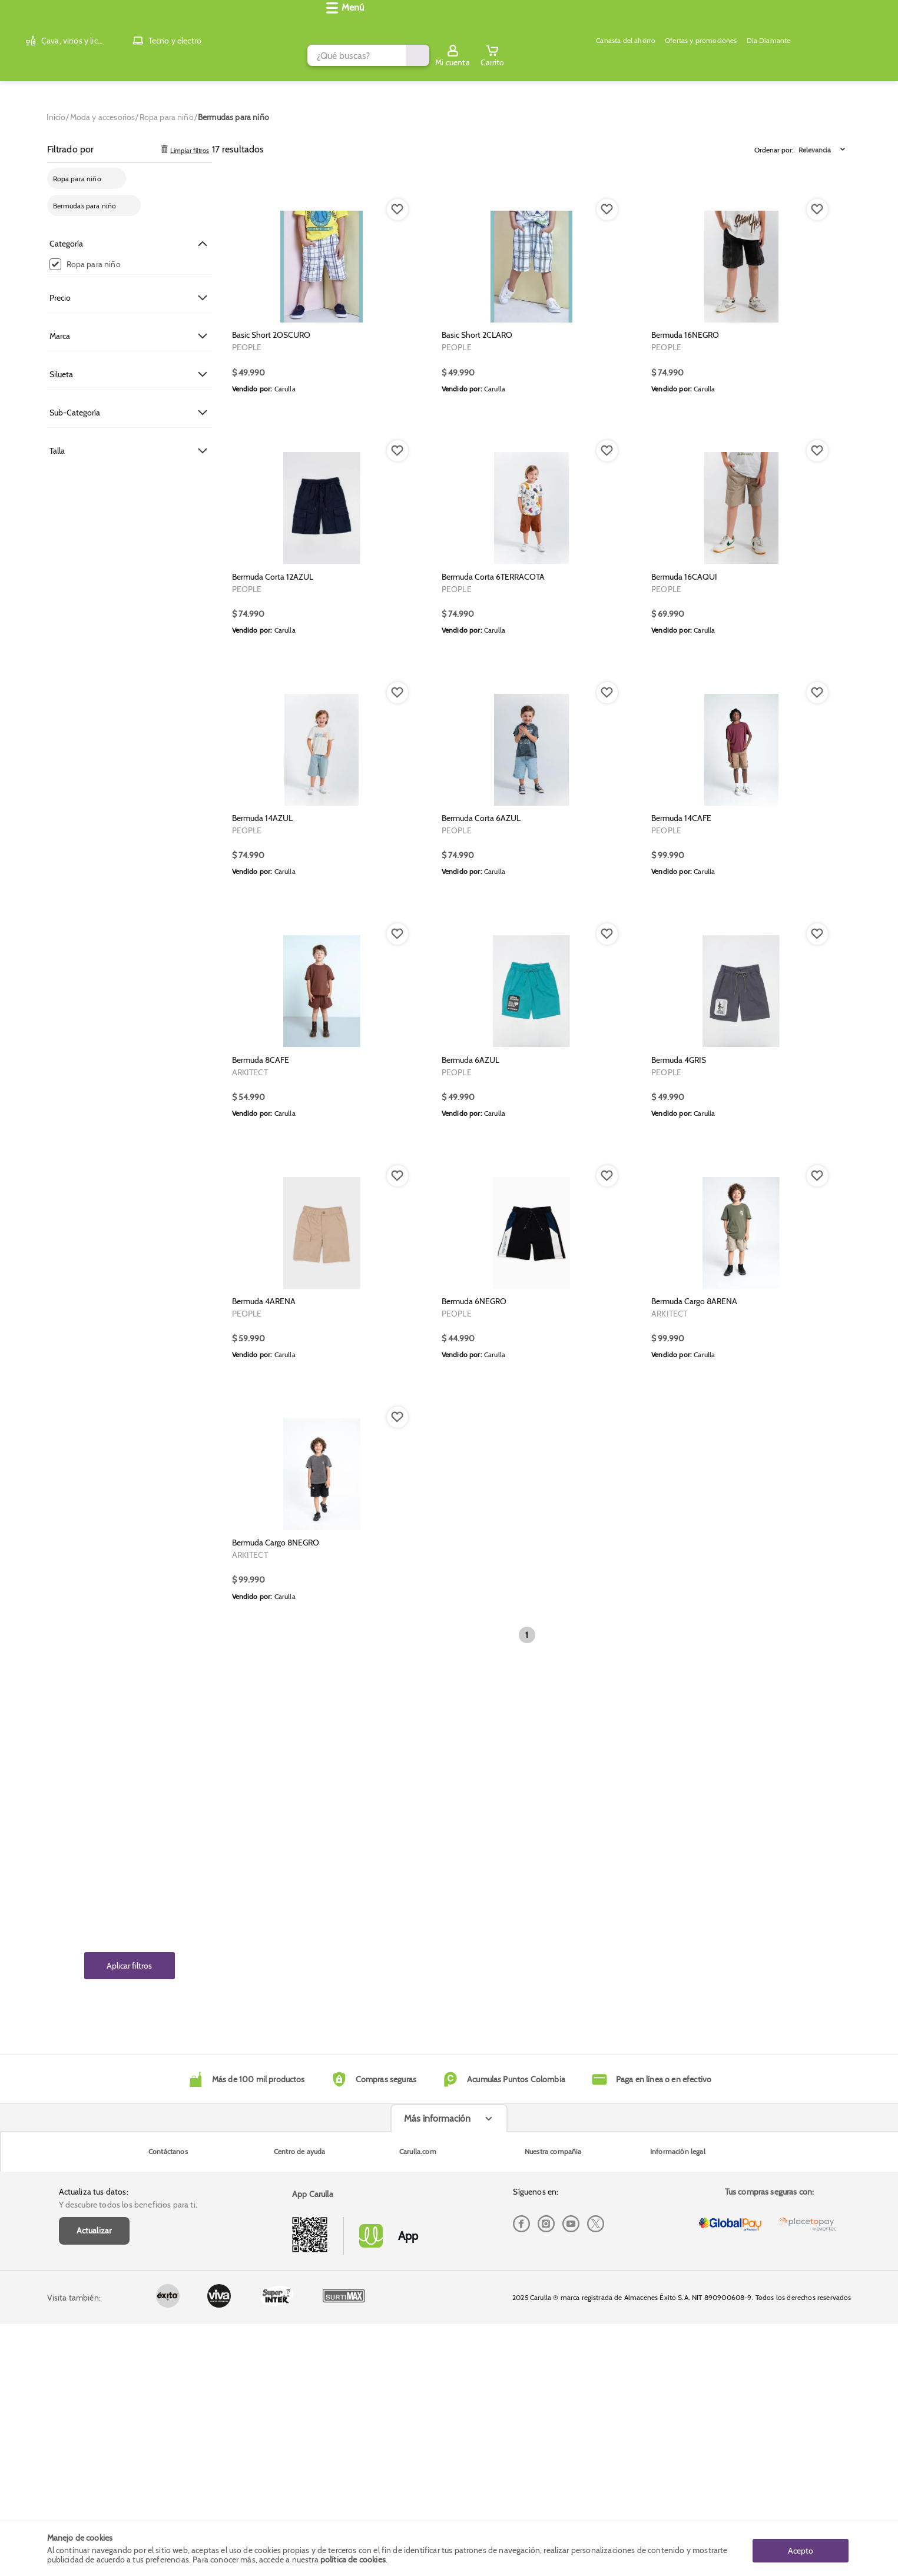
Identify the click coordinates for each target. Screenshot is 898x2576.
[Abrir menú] (69, 56)
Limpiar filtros (183, 140)
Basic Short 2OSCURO (271, 429)
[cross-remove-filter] (113, 169)
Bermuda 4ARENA (264, 1809)
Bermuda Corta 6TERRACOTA (493, 774)
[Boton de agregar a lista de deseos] (397, 200)
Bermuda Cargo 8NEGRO (275, 2154)
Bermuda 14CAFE (681, 1119)
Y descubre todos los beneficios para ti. (128, 2393)
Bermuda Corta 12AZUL (272, 774)
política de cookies (353, 2559)
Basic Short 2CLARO (477, 429)
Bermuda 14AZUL (262, 1119)
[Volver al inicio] (66, 25)
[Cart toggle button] (839, 25)
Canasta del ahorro (345, 56)
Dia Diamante (505, 56)
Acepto (800, 2548)
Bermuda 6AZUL (470, 1465)
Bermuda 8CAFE (260, 1465)
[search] (376, 25)
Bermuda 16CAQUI (684, 774)
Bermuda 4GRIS (678, 1465)
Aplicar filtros (129, 1956)
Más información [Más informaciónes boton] (437, 2468)
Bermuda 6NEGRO (474, 1809)
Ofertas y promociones (429, 56)
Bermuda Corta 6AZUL (481, 1119)
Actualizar (94, 2420)
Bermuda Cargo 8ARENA (694, 1809)
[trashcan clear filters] (163, 140)
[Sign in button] (799, 25)
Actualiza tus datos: (93, 2380)
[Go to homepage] (56, 107)
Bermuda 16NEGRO (685, 429)
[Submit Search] (642, 25)
